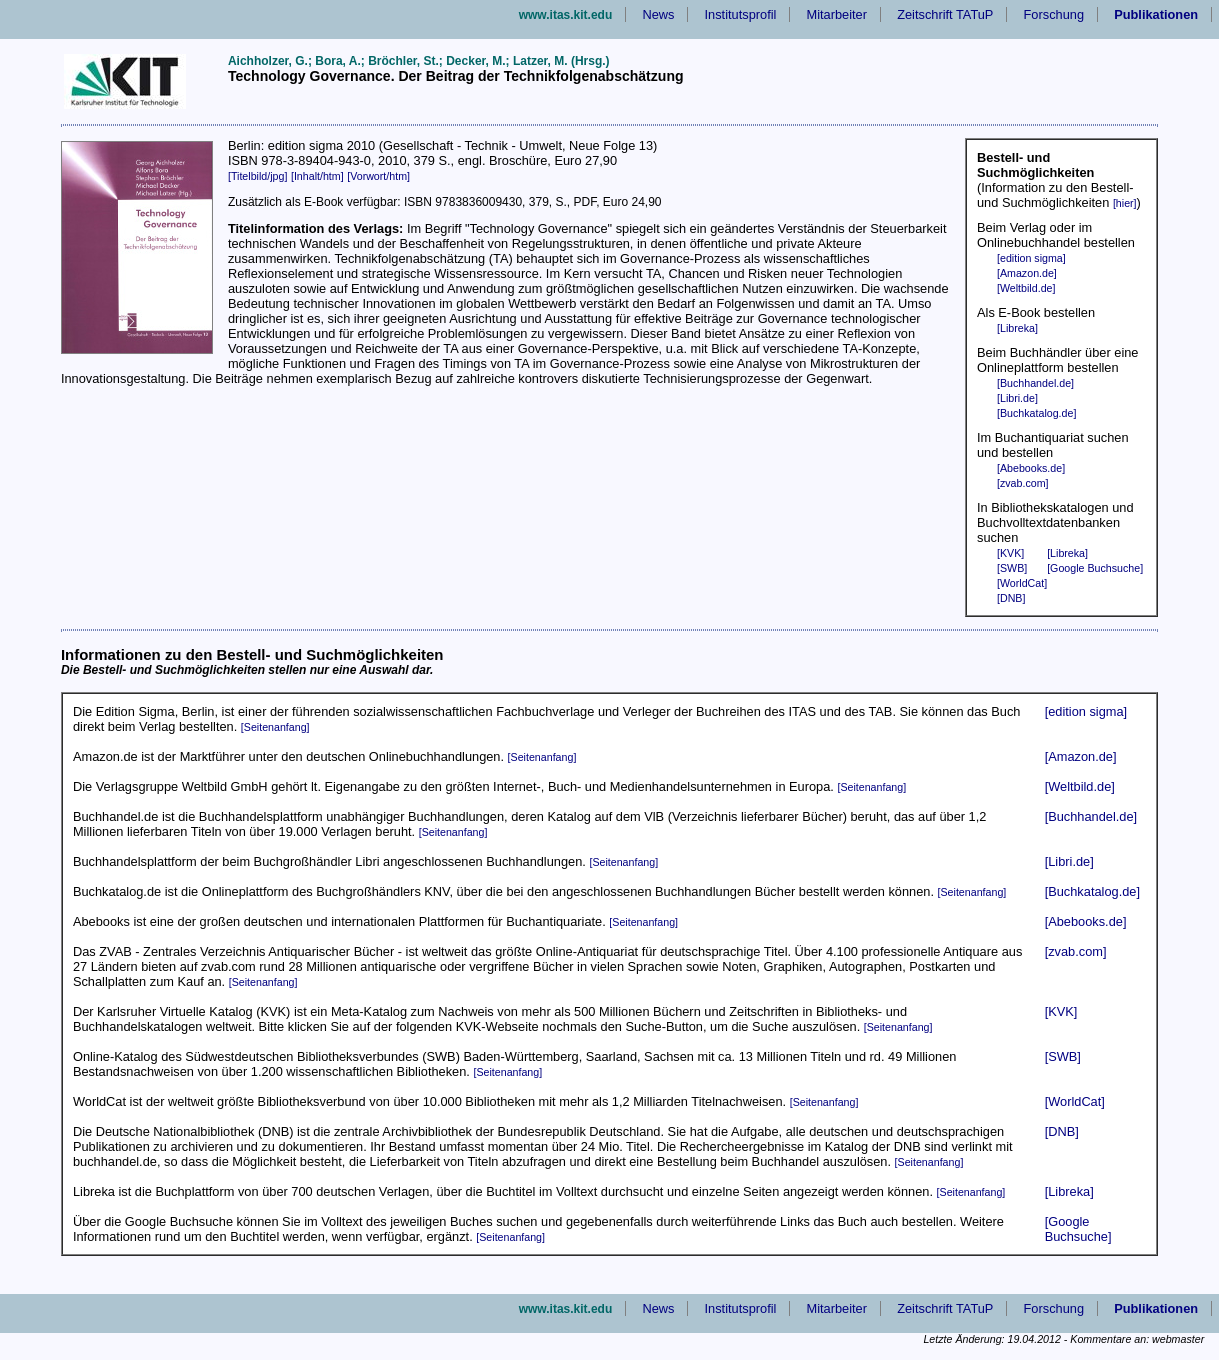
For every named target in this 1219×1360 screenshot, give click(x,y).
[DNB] (1011, 598)
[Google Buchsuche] (1095, 568)
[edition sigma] (1031, 258)
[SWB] (1012, 568)
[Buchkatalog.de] (1036, 413)
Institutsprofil (741, 14)
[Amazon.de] (1027, 273)
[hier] (1125, 203)
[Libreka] (1017, 328)
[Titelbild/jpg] (257, 176)
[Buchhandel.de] (1035, 383)
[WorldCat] (1022, 583)
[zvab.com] (1023, 483)
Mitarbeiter (837, 14)
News (658, 14)
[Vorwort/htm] (378, 176)
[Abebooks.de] (1031, 468)
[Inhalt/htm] (317, 176)
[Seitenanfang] (275, 727)
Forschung (1054, 14)
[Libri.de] (1017, 398)
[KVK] (1010, 553)
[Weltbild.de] (1026, 288)
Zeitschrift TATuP (945, 14)
